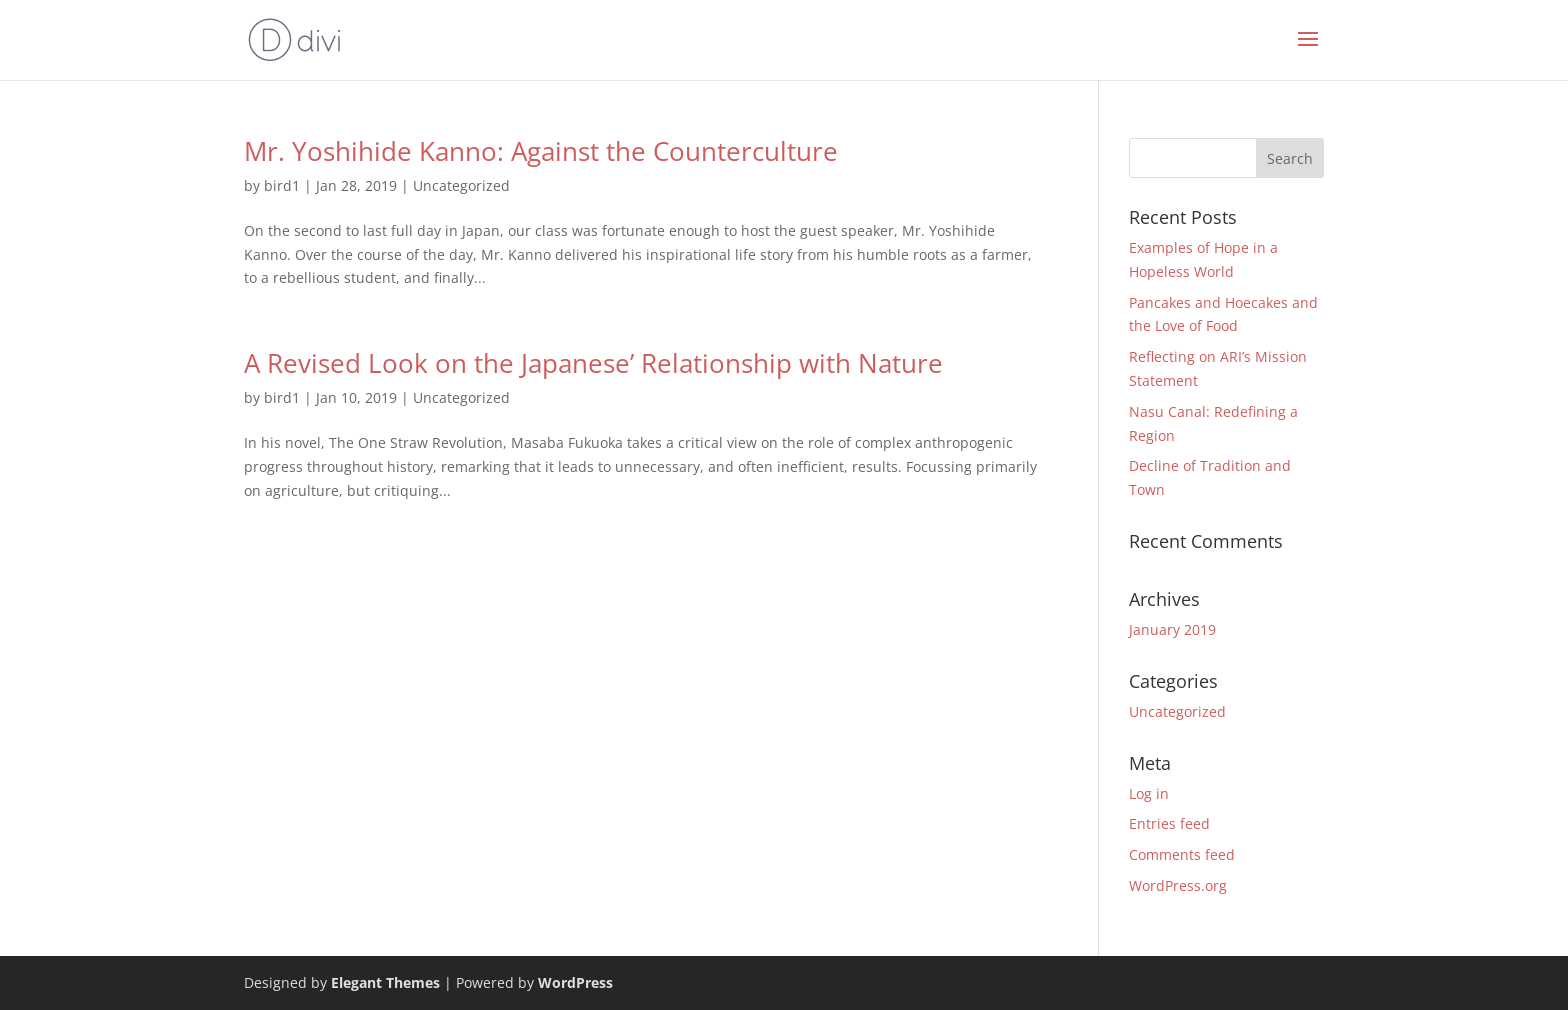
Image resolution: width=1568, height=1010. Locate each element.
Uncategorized (461, 185)
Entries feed (1169, 823)
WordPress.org (1178, 885)
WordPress (575, 982)
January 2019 (1172, 629)
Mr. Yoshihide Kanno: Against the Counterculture (541, 151)
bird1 (282, 185)
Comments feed (1182, 854)
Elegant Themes (385, 982)
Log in (1149, 793)
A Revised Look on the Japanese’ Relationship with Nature (593, 363)
